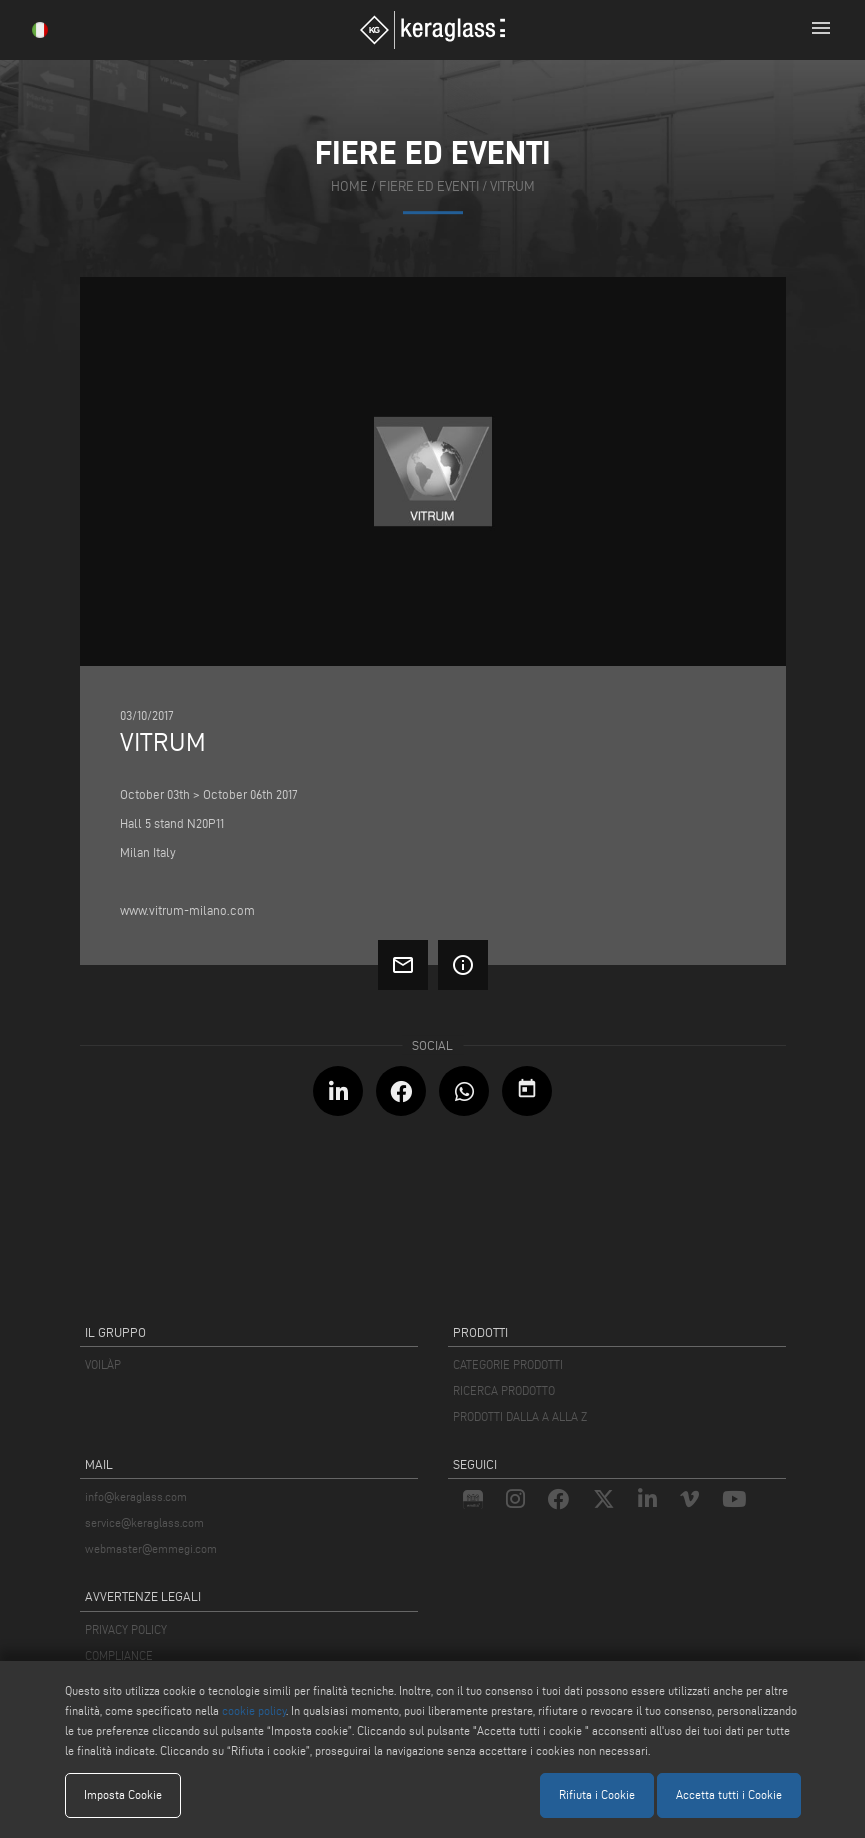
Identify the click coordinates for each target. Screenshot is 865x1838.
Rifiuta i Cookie (597, 1794)
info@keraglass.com (136, 1496)
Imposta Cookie (123, 1794)
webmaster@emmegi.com (151, 1548)
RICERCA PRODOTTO (504, 1390)
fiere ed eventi (429, 186)
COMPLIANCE (119, 1655)
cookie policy (254, 1710)
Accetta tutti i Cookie (729, 1794)
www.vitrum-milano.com (187, 910)
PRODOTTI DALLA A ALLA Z (520, 1416)
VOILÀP (103, 1364)
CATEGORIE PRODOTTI (508, 1364)
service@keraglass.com (144, 1522)
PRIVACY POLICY (126, 1629)
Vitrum (512, 186)
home (349, 186)
